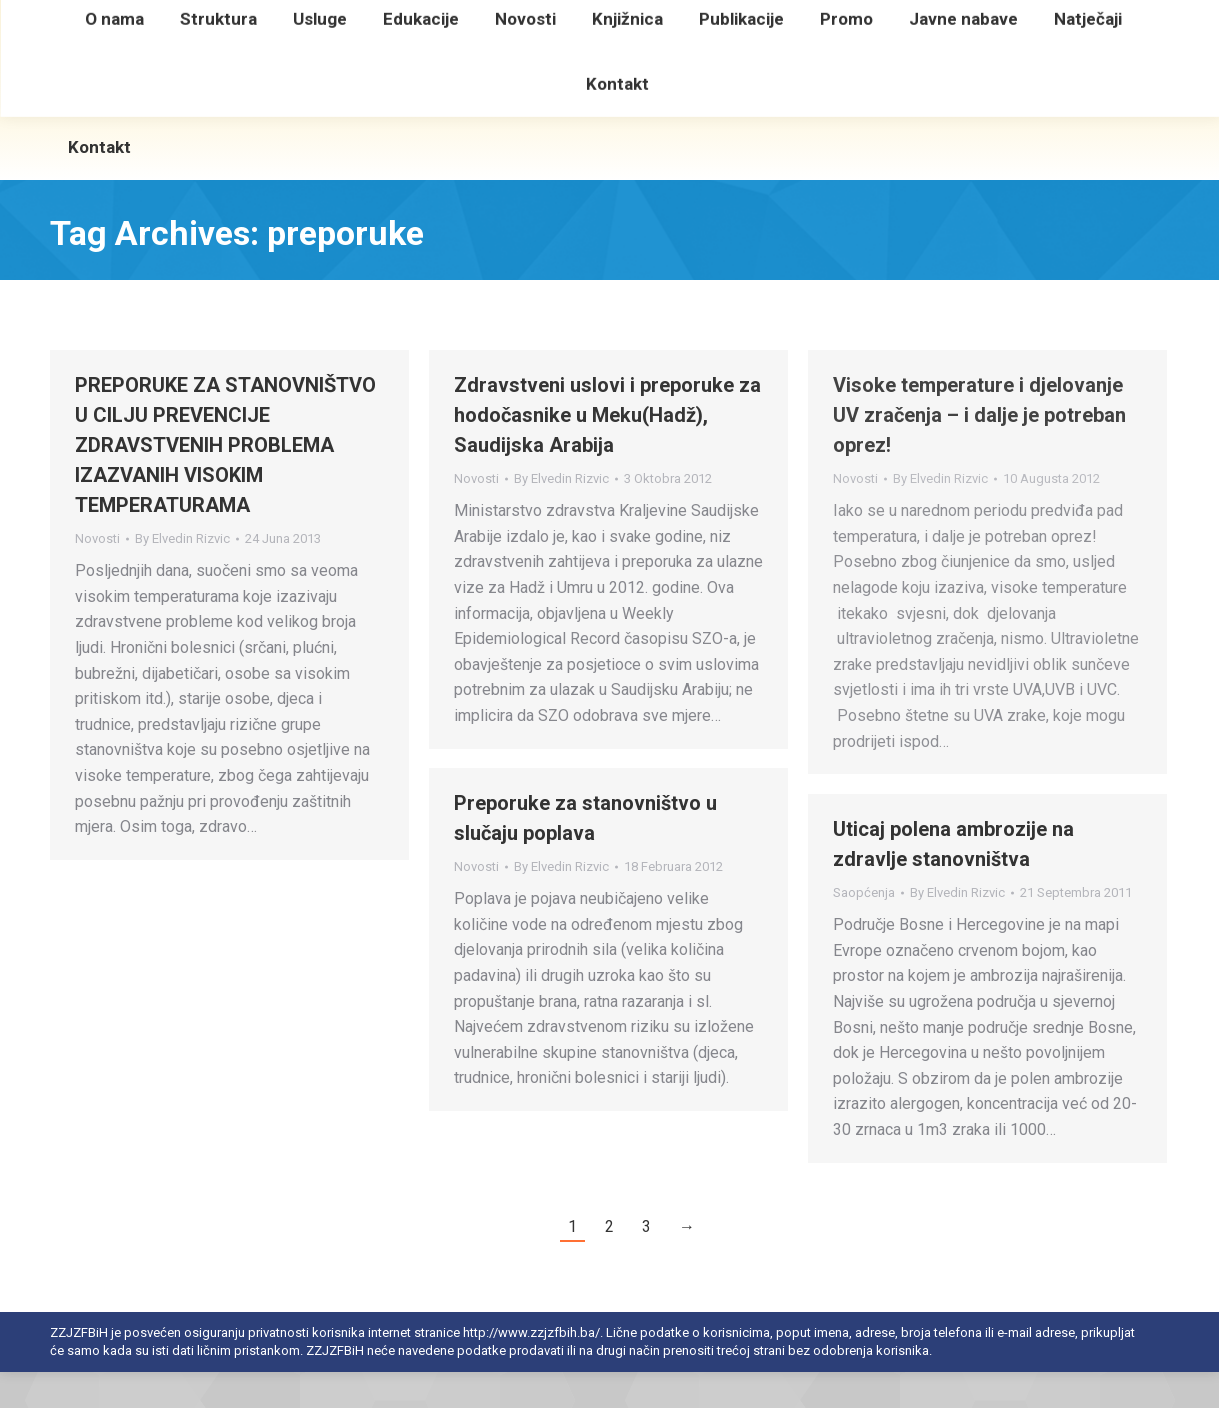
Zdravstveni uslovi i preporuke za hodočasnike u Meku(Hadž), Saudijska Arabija (607, 451)
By (182, 574)
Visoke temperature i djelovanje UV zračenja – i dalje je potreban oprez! (979, 451)
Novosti (97, 574)
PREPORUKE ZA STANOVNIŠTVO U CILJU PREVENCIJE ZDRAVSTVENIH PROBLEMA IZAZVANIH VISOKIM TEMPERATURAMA (225, 481)
